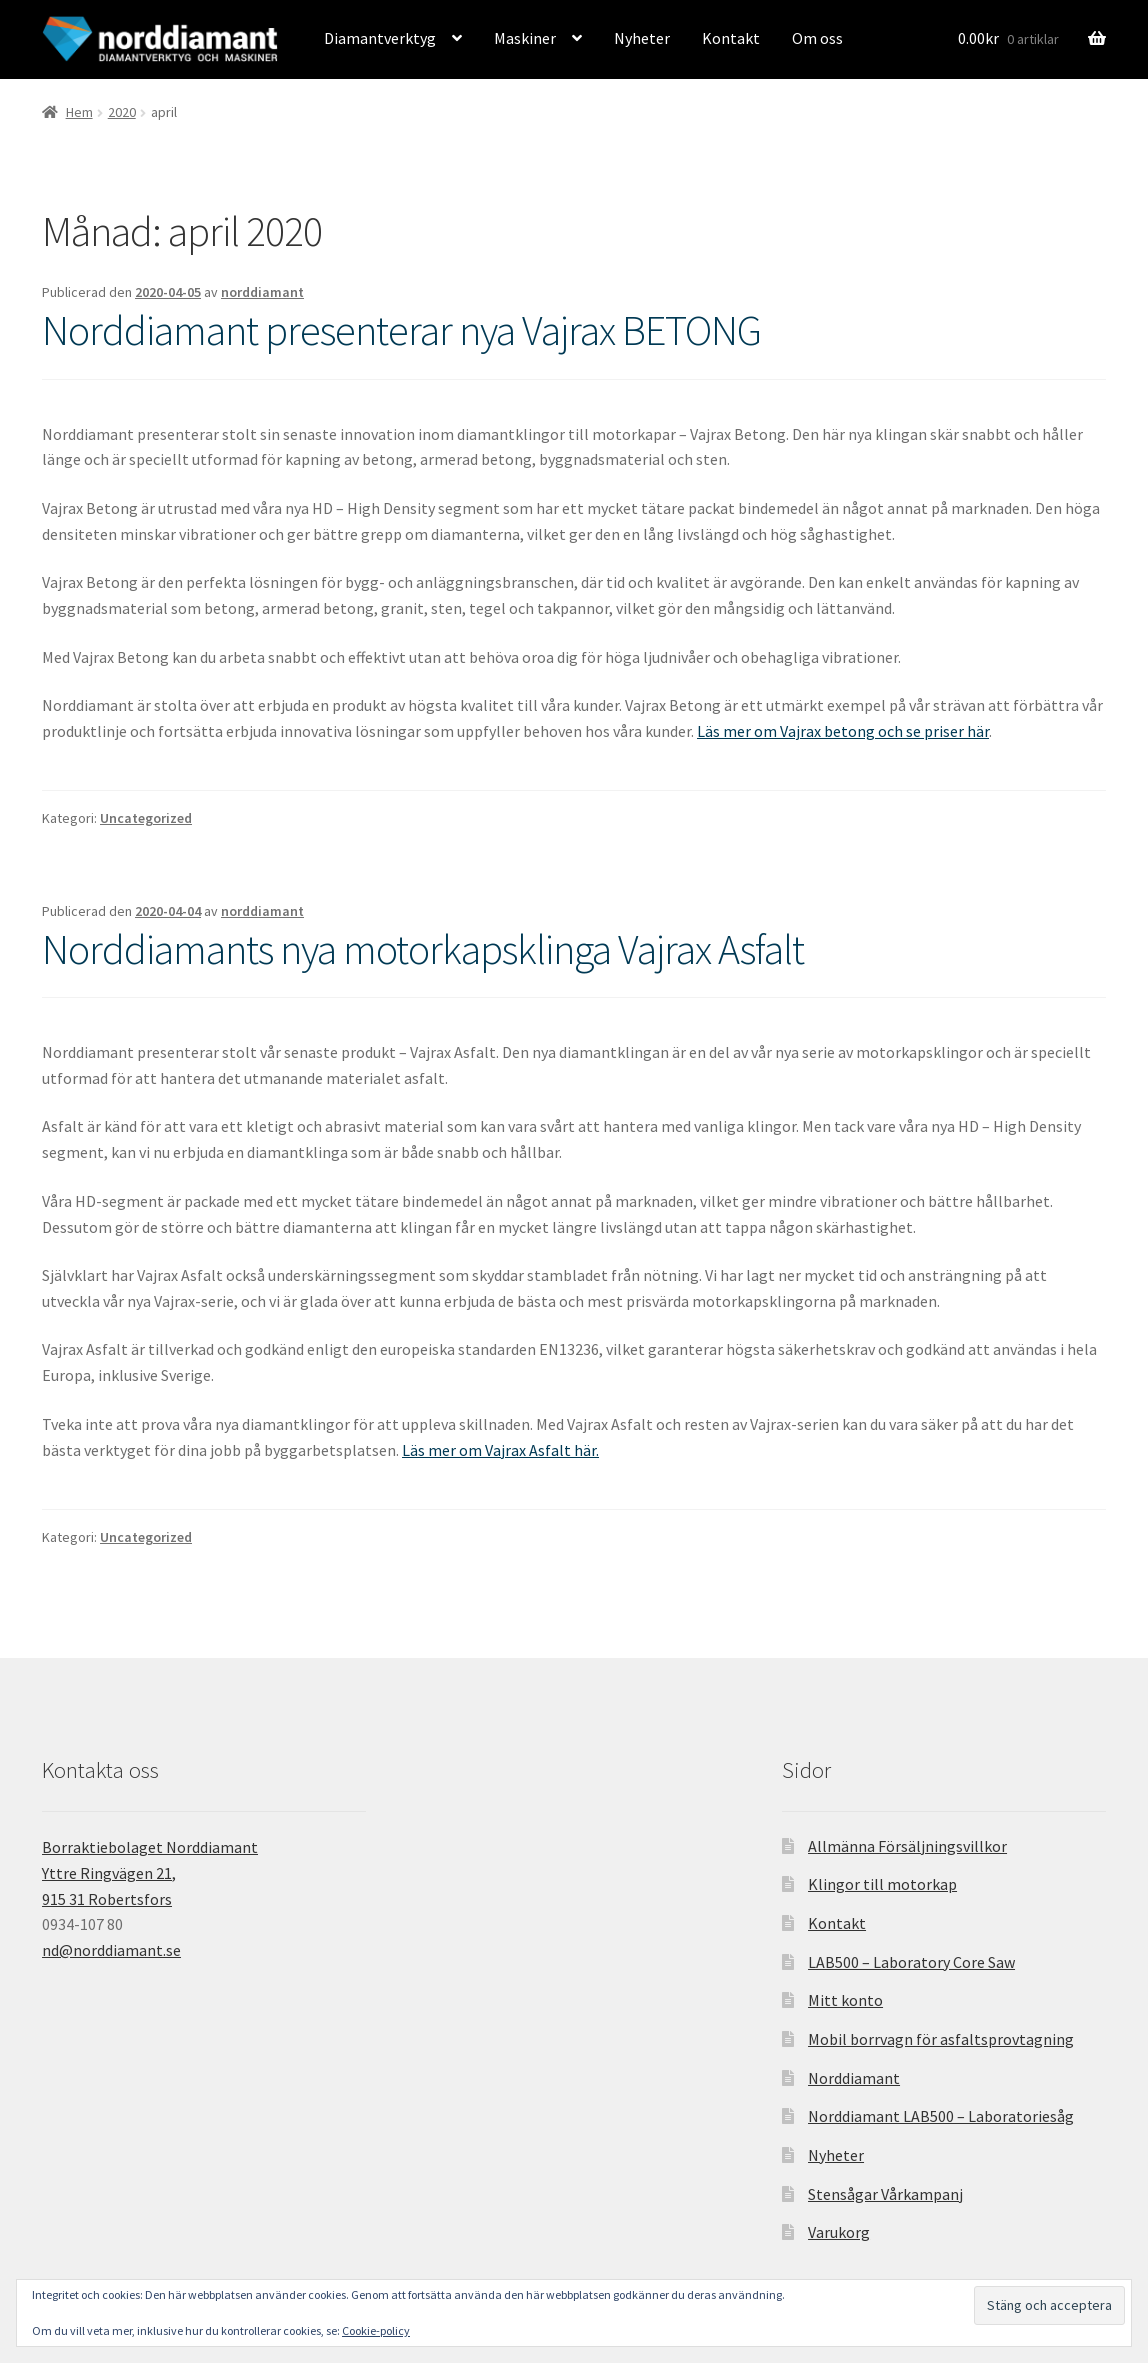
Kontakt (731, 38)
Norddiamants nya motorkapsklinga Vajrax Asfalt (423, 949)
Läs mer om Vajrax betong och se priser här (843, 731)
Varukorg (839, 2232)
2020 (122, 112)
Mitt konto (845, 2000)
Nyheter (642, 38)
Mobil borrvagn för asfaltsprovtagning (941, 2039)
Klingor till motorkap (882, 1884)
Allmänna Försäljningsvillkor (907, 1846)
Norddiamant (854, 2078)
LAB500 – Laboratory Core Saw (911, 1962)
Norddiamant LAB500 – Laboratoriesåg (941, 2116)
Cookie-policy (376, 2330)
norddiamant (262, 292)
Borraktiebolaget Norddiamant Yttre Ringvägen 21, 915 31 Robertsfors (150, 1873)
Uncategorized (146, 818)
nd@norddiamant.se (111, 1950)
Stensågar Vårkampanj (885, 2194)
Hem (79, 112)
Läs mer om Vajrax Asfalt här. (500, 1450)
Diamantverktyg (380, 38)
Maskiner (525, 38)
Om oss (817, 38)
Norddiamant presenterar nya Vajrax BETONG (401, 330)
